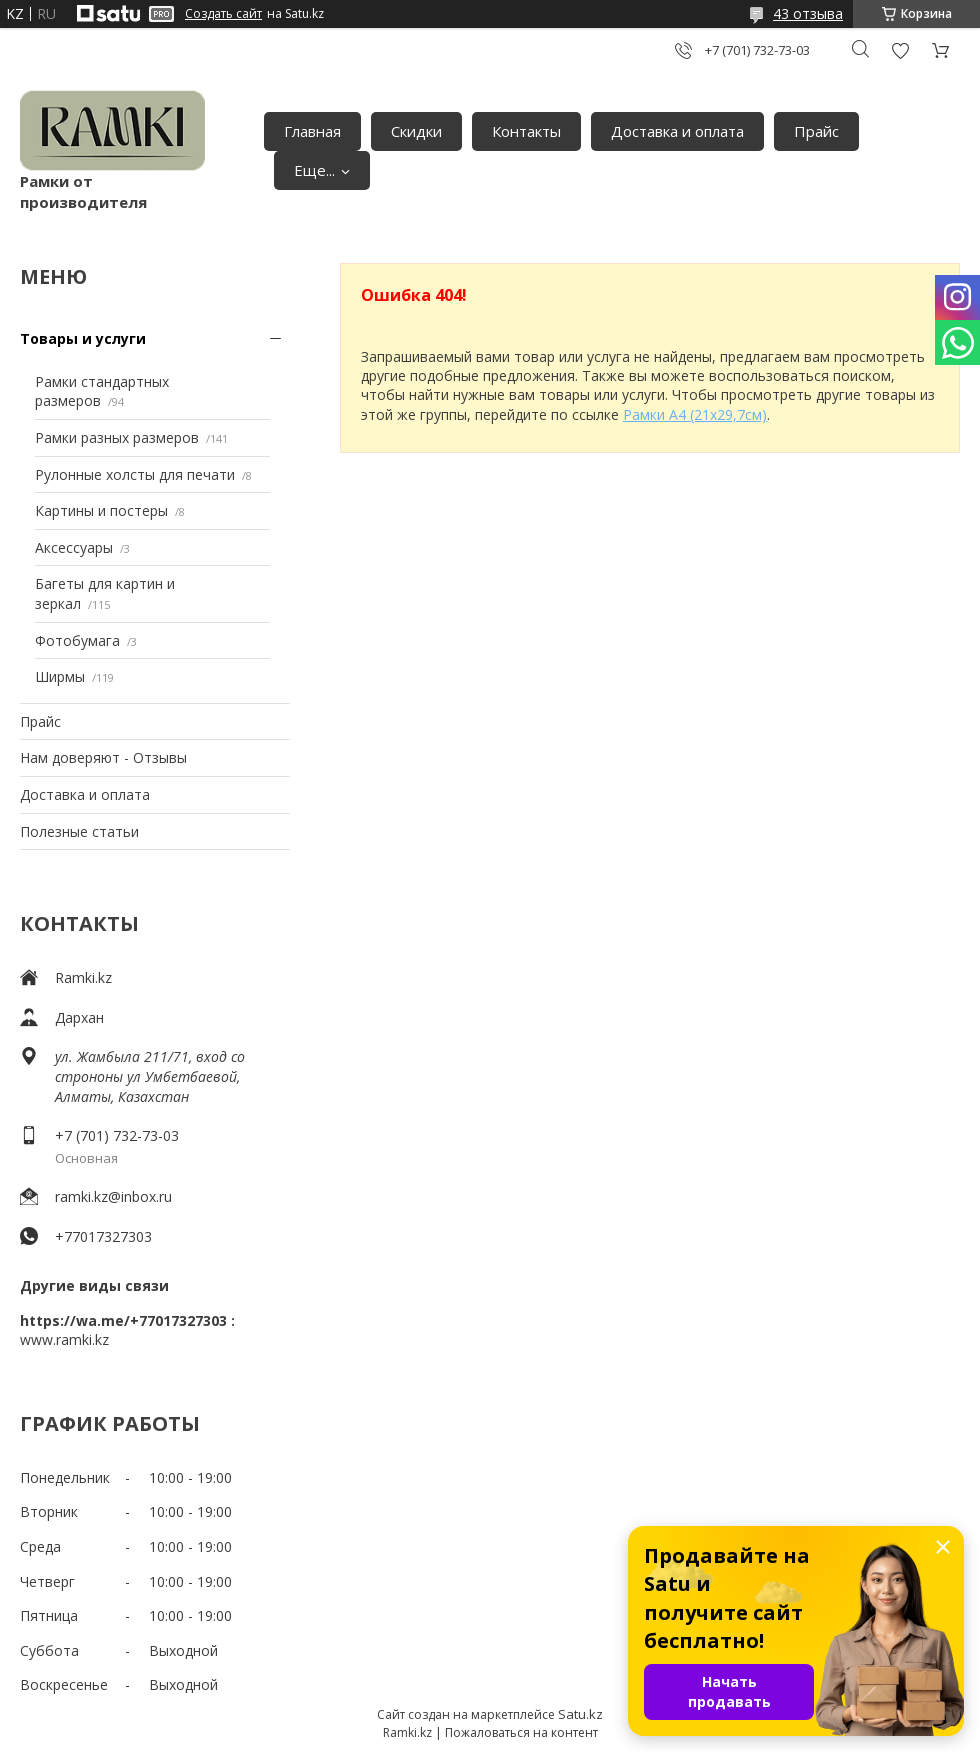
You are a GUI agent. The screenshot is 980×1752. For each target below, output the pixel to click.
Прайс (816, 131)
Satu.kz (580, 1714)
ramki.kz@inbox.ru (113, 1196)
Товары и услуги (83, 338)
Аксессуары (74, 547)
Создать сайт (223, 14)
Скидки (416, 131)
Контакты (526, 131)
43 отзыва (808, 13)
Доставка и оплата (677, 131)
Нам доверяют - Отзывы (103, 757)
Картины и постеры (101, 510)
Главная (312, 131)
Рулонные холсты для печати (135, 474)
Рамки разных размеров (117, 437)
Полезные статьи (79, 831)
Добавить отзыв (900, 50)
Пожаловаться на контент (521, 1732)
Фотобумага (77, 640)
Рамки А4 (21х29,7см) (695, 414)
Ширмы (60, 676)
